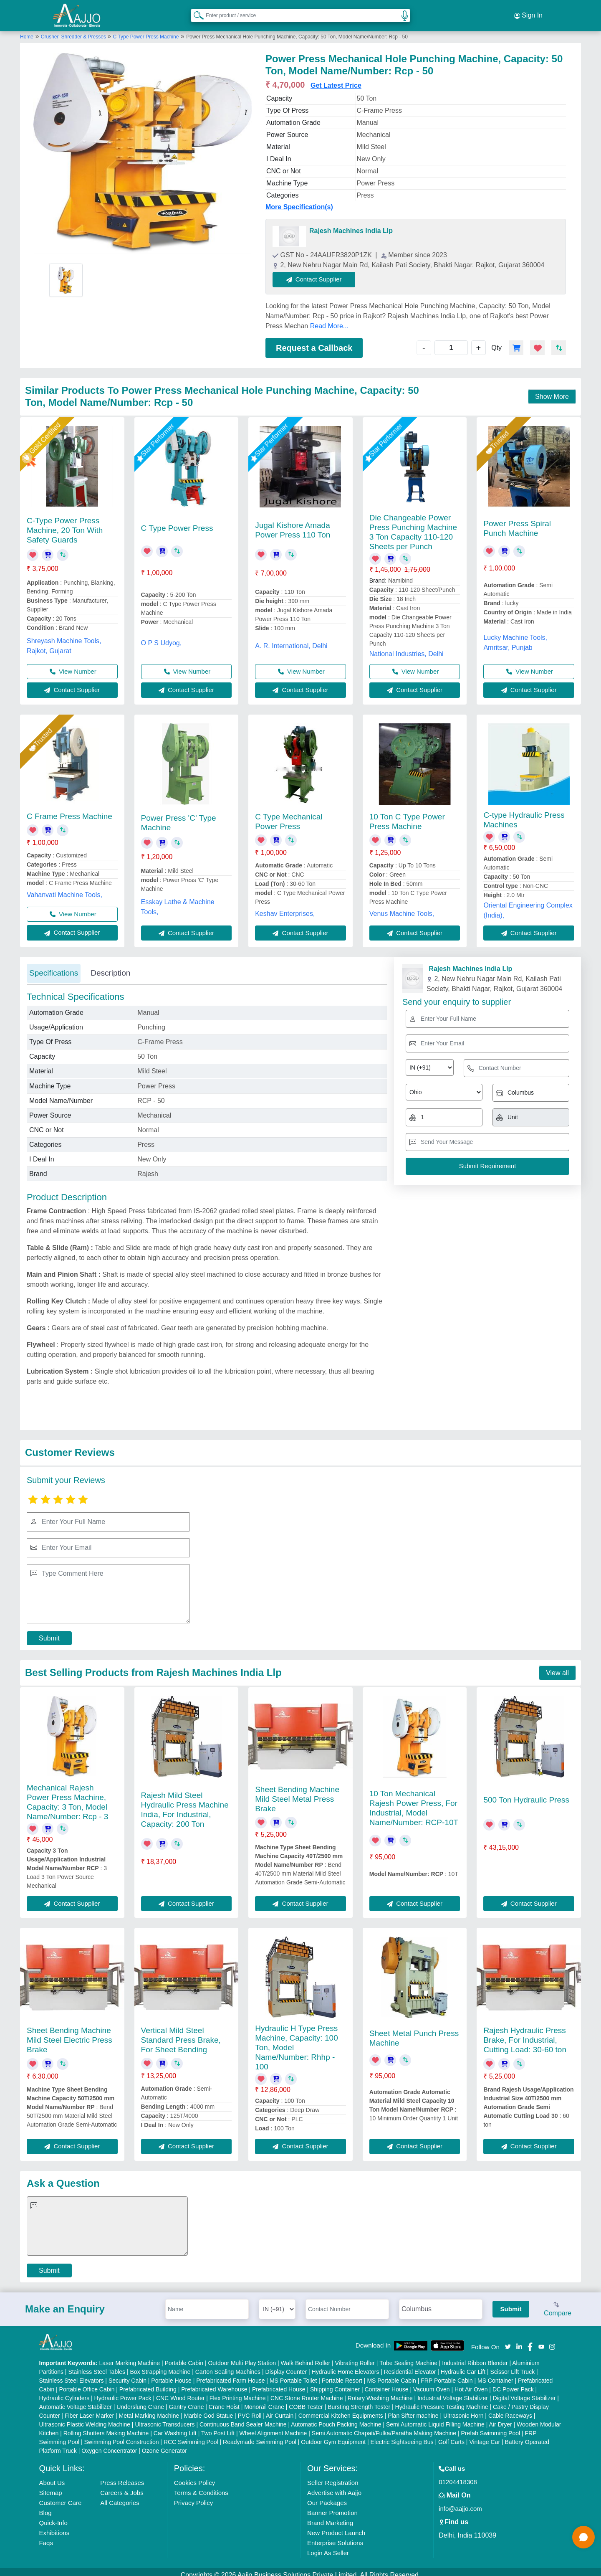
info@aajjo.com (460, 2502)
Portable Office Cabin (87, 2383)
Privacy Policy (193, 2496)
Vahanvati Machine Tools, (64, 888)
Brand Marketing (330, 2516)
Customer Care (60, 2496)
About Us (52, 2476)
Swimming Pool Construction (121, 2435)
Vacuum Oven (431, 2383)
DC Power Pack (513, 2383)
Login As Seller (328, 2546)
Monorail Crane (264, 2400)
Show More (552, 390)
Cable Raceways (510, 2409)
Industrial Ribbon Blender (475, 2356)
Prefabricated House (279, 2383)
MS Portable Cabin (391, 2374)
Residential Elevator (410, 2365)
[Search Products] (195, 12)
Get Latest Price (336, 79)
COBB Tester (306, 2400)
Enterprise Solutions (335, 2536)
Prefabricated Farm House (230, 2374)
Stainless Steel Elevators (71, 2374)
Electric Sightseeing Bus (402, 2435)
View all (557, 1666)
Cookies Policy (194, 2476)
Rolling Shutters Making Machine (106, 2427)
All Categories (119, 2496)
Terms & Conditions (201, 2486)
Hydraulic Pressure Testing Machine (441, 2400)
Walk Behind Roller (306, 2356)
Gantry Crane (186, 2400)
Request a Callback (314, 341)
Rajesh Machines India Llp (351, 224)
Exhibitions (54, 2526)
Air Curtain (279, 2409)
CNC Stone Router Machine (306, 2391)
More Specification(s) (299, 201)
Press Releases (122, 2476)
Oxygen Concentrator (109, 2444)
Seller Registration (333, 2476)
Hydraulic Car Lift (463, 2365)
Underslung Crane (140, 2400)
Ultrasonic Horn (463, 2409)
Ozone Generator (164, 2444)
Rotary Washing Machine (380, 2391)
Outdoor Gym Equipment (333, 2435)
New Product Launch (336, 2526)
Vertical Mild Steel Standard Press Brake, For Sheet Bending (181, 2034)
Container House (387, 2383)
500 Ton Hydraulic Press (526, 1793)
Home (26, 30)
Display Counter (286, 2365)
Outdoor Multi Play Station (242, 2356)
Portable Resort (342, 2374)
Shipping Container (335, 2383)
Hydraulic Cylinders (64, 2391)
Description (110, 966)
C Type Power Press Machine (146, 30)
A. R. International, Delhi (291, 639)
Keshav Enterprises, (285, 907)
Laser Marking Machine (129, 2356)
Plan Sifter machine (413, 2409)
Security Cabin (127, 2374)
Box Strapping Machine (160, 2365)
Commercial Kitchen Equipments (340, 2409)
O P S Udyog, (161, 636)
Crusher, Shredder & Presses (74, 30)
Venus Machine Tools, (401, 907)
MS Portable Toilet (293, 2374)
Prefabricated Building (148, 2383)
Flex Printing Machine (238, 2391)
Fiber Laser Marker (89, 2409)
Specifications (53, 966)
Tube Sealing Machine (408, 2356)
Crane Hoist (224, 2400)
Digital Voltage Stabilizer (524, 2391)
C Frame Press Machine (69, 810)
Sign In (528, 12)
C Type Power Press (177, 522)
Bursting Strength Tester (359, 2400)
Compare (557, 2303)
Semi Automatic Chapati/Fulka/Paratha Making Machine (384, 2427)
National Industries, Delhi (406, 647)
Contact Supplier (320, 273)
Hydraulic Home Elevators (345, 2365)
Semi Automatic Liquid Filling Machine (435, 2418)
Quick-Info (53, 2516)
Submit (49, 1631)
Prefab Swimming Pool (490, 2427)
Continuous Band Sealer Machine (243, 2418)
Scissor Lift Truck (512, 2365)
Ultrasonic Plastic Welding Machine (84, 2418)
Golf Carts (451, 2435)
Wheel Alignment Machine (273, 2427)
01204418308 (458, 2475)
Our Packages (327, 2496)
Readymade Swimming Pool (259, 2435)
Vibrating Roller (355, 2356)
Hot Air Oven (471, 2383)
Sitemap (50, 2486)
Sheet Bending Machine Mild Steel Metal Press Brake (297, 1793)
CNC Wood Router (180, 2391)
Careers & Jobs (121, 2486)
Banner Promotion (332, 2506)
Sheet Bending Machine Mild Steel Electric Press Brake (69, 2034)
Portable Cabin (183, 2356)
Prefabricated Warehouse (214, 2383)
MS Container (495, 2374)
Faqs (46, 2536)
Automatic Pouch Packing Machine (336, 2418)
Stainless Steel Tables (96, 2365)
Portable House (171, 2374)
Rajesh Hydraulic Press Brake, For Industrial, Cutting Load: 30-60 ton (524, 2034)
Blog (45, 2506)
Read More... (329, 319)
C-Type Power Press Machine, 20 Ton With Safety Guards (65, 524)
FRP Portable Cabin (446, 2374)
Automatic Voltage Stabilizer (75, 2400)
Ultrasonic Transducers (164, 2418)
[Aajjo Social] (508, 2339)
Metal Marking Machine (149, 2409)
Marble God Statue (208, 2409)
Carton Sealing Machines (227, 2365)
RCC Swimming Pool (191, 2435)
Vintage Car (484, 2435)
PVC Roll (250, 2409)
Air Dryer (500, 2418)
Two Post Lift (218, 2427)
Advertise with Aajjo (334, 2486)
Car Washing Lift (175, 2427)
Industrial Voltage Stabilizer (452, 2391)
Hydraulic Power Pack (123, 2391)
